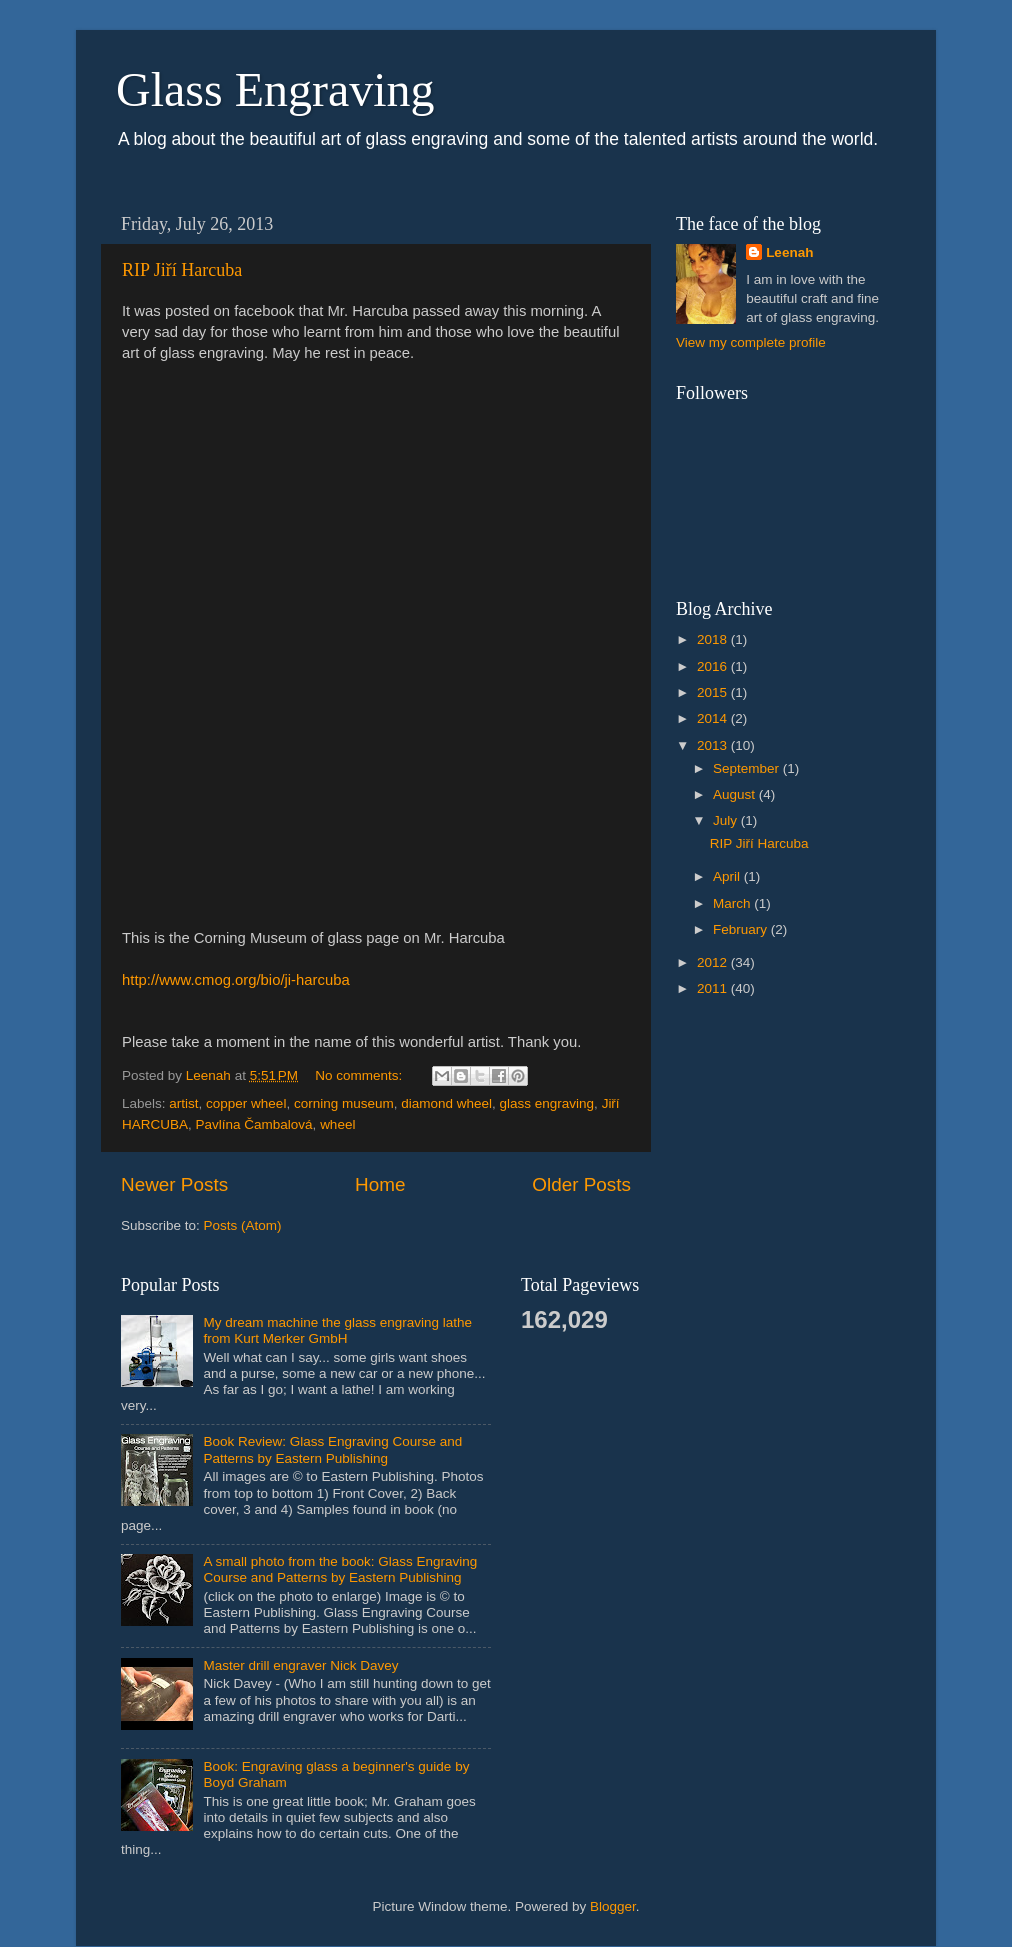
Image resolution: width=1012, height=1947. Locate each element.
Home (380, 1184)
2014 (714, 718)
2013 (714, 745)
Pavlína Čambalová (254, 1124)
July (727, 820)
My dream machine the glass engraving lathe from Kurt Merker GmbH (337, 1330)
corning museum (344, 1103)
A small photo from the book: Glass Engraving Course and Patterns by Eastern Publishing (340, 1569)
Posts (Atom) (243, 1225)
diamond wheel (446, 1103)
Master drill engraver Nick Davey (300, 1665)
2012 (714, 962)
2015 (714, 692)
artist (183, 1103)
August (736, 794)
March (733, 903)
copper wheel (246, 1103)
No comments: (360, 1075)
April (728, 876)
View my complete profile (751, 342)
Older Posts (581, 1184)
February (742, 929)
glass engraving (547, 1103)
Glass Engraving (275, 89)
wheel (337, 1124)
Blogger (613, 1906)
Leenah (789, 252)
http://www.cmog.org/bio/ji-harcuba (236, 980)
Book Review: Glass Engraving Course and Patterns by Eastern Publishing (332, 1449)
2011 (714, 988)
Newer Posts (174, 1184)
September (748, 768)
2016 (714, 666)
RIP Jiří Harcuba (182, 270)
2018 (714, 639)
